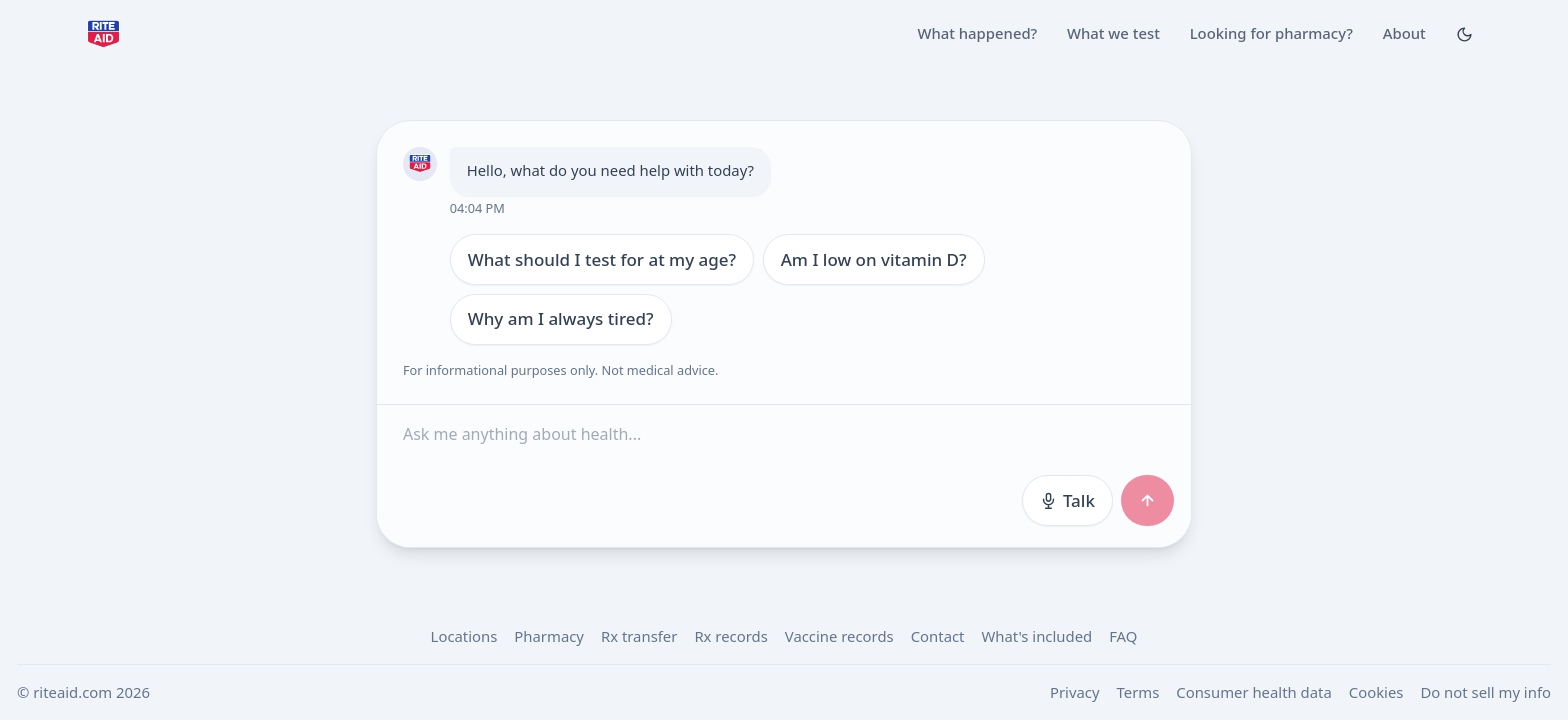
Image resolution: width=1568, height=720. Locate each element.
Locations (464, 636)
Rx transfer (639, 636)
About (1404, 33)
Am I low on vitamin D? (873, 259)
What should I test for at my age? (601, 259)
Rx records (730, 636)
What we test (1113, 33)
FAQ (1123, 636)
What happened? (977, 33)
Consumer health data (1253, 692)
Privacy (1075, 692)
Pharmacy (549, 636)
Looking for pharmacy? (1271, 33)
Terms (1138, 692)
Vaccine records (839, 636)
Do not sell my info (1485, 692)
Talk (1066, 500)
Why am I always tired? (560, 318)
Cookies (1376, 692)
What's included (1036, 636)
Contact (938, 636)
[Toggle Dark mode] (1464, 34)
